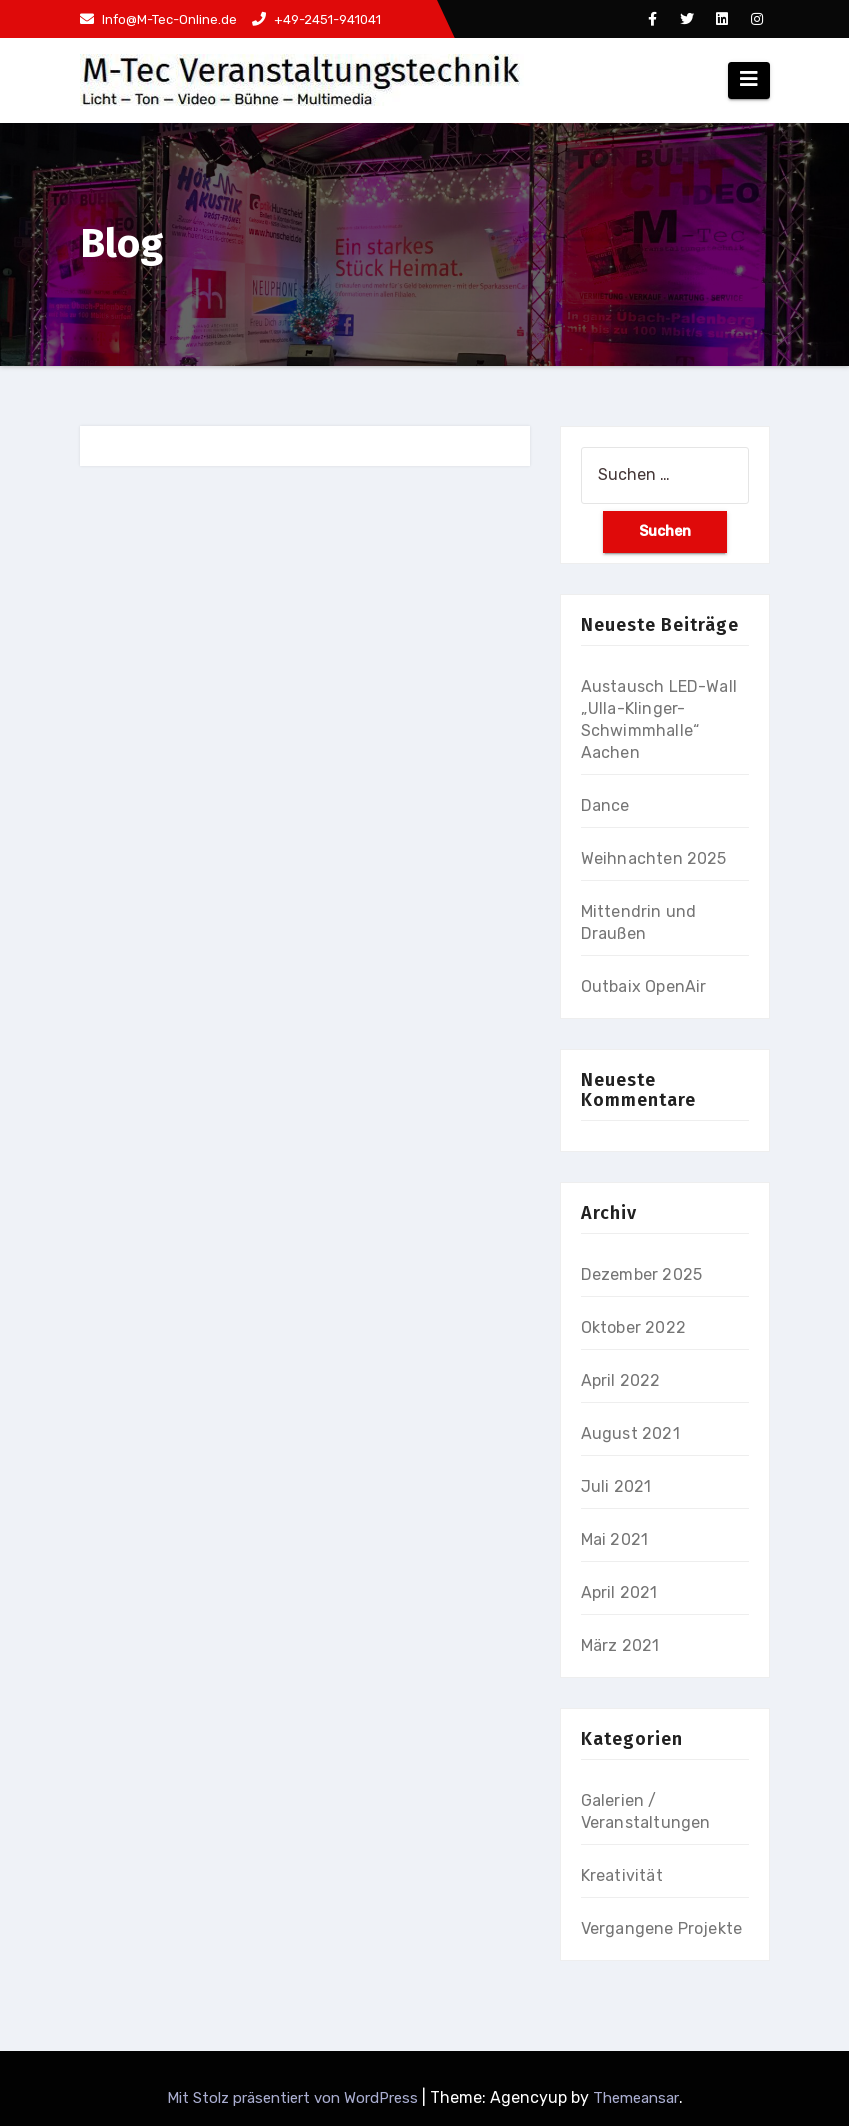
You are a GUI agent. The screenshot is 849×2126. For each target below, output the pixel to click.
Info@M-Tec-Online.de (158, 19)
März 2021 (620, 1645)
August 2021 (630, 1433)
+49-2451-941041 (316, 19)
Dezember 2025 (642, 1274)
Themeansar (636, 2098)
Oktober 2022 (633, 1327)
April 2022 (621, 1380)
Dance (605, 805)
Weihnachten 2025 (654, 858)
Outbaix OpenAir (644, 986)
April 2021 (619, 1592)
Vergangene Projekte (662, 1928)
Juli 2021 (616, 1486)
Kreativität (622, 1875)
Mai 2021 (615, 1539)
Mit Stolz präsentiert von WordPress (294, 2098)
